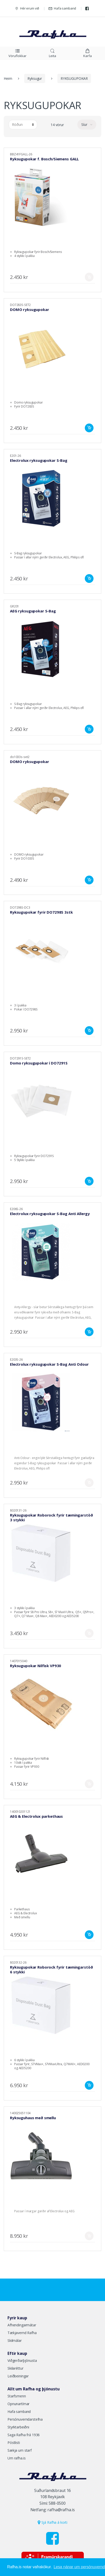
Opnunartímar (18, 2403)
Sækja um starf (19, 2450)
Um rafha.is (16, 2458)
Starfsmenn (16, 2396)
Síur (84, 124)
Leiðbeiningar (18, 2376)
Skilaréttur (15, 2368)
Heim (8, 78)
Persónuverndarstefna (25, 2419)
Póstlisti (13, 2442)
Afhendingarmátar (21, 2325)
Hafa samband (62, 8)
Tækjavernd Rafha (22, 2332)
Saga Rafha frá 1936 (23, 2434)
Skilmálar (14, 2340)
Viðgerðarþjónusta (22, 2360)
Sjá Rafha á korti (52, 2522)
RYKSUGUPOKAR (74, 78)
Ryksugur (34, 78)
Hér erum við (27, 8)
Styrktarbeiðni (18, 2427)
